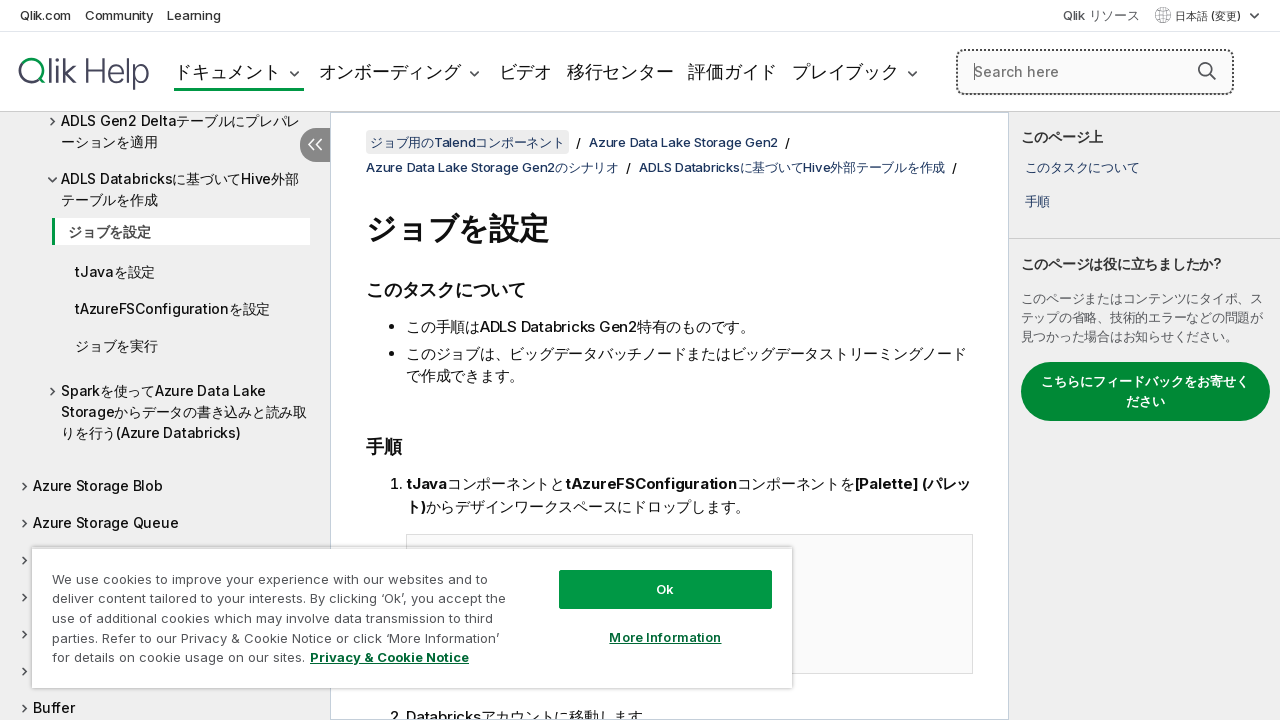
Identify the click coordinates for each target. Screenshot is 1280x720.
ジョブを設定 (109, 231)
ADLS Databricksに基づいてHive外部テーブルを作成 (180, 189)
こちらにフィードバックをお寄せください (1145, 391)
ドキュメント (227, 71)
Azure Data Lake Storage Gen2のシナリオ (492, 167)
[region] (403, 610)
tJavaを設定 (115, 271)
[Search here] (1095, 72)
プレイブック (845, 71)
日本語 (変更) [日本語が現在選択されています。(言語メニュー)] (1209, 16)
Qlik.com (45, 15)
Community (119, 15)
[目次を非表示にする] (315, 145)
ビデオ (525, 71)
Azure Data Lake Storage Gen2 (683, 142)
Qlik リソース (1101, 15)
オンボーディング (390, 71)
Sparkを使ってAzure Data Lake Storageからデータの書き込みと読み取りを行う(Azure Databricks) (184, 411)
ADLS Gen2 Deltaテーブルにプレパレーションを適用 (180, 131)
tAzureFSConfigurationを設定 (172, 308)
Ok (650, 574)
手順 (1038, 201)
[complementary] (1144, 416)
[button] (1207, 71)
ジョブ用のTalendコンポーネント (467, 142)
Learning (193, 15)
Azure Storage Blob (98, 485)
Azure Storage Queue (105, 522)
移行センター (620, 71)
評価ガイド (732, 71)
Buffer (54, 707)
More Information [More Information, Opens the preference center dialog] (650, 622)
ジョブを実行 (116, 345)
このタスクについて (1082, 167)
